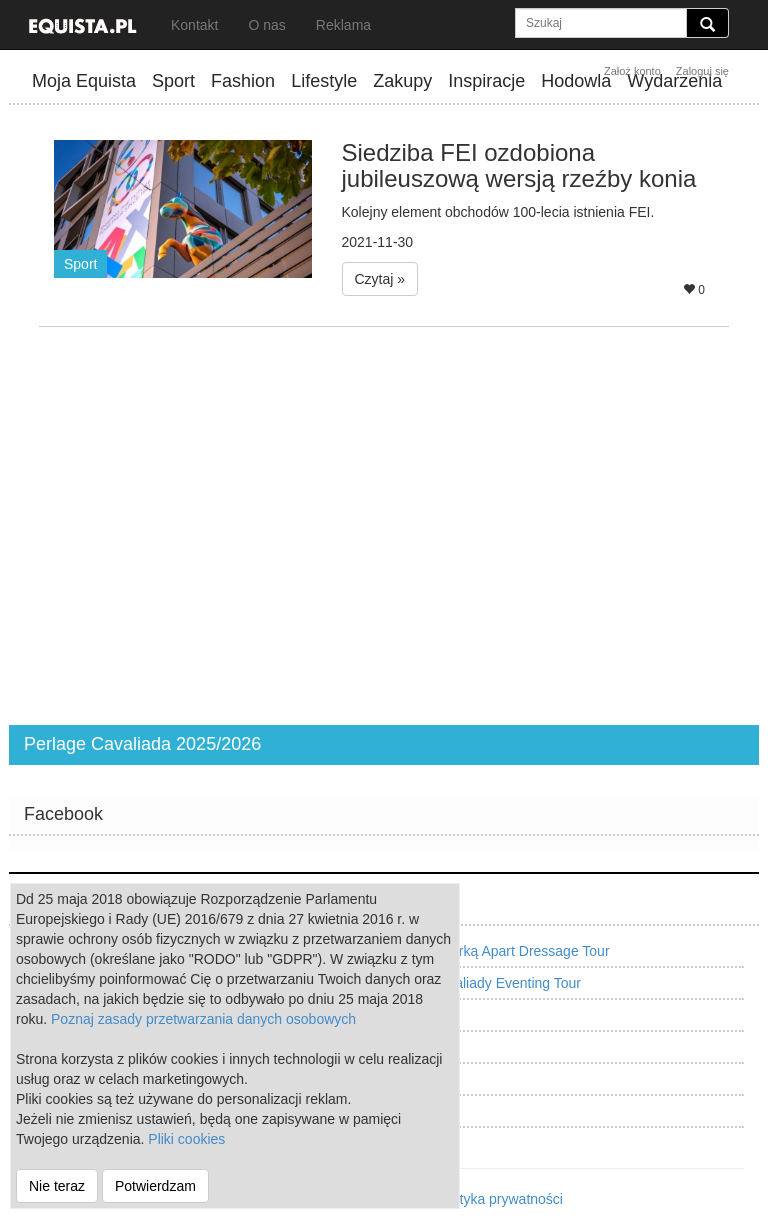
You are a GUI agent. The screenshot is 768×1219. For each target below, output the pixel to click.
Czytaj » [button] (380, 279)
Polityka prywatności (499, 1199)
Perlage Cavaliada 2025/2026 (142, 744)
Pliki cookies (186, 1139)
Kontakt (194, 25)
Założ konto (632, 71)
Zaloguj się (702, 71)
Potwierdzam (155, 1186)
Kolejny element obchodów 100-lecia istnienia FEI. (498, 212)
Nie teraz (57, 1186)
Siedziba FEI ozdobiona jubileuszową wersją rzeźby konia (519, 165)
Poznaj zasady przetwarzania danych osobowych (203, 1019)
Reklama (343, 25)
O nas (266, 25)
